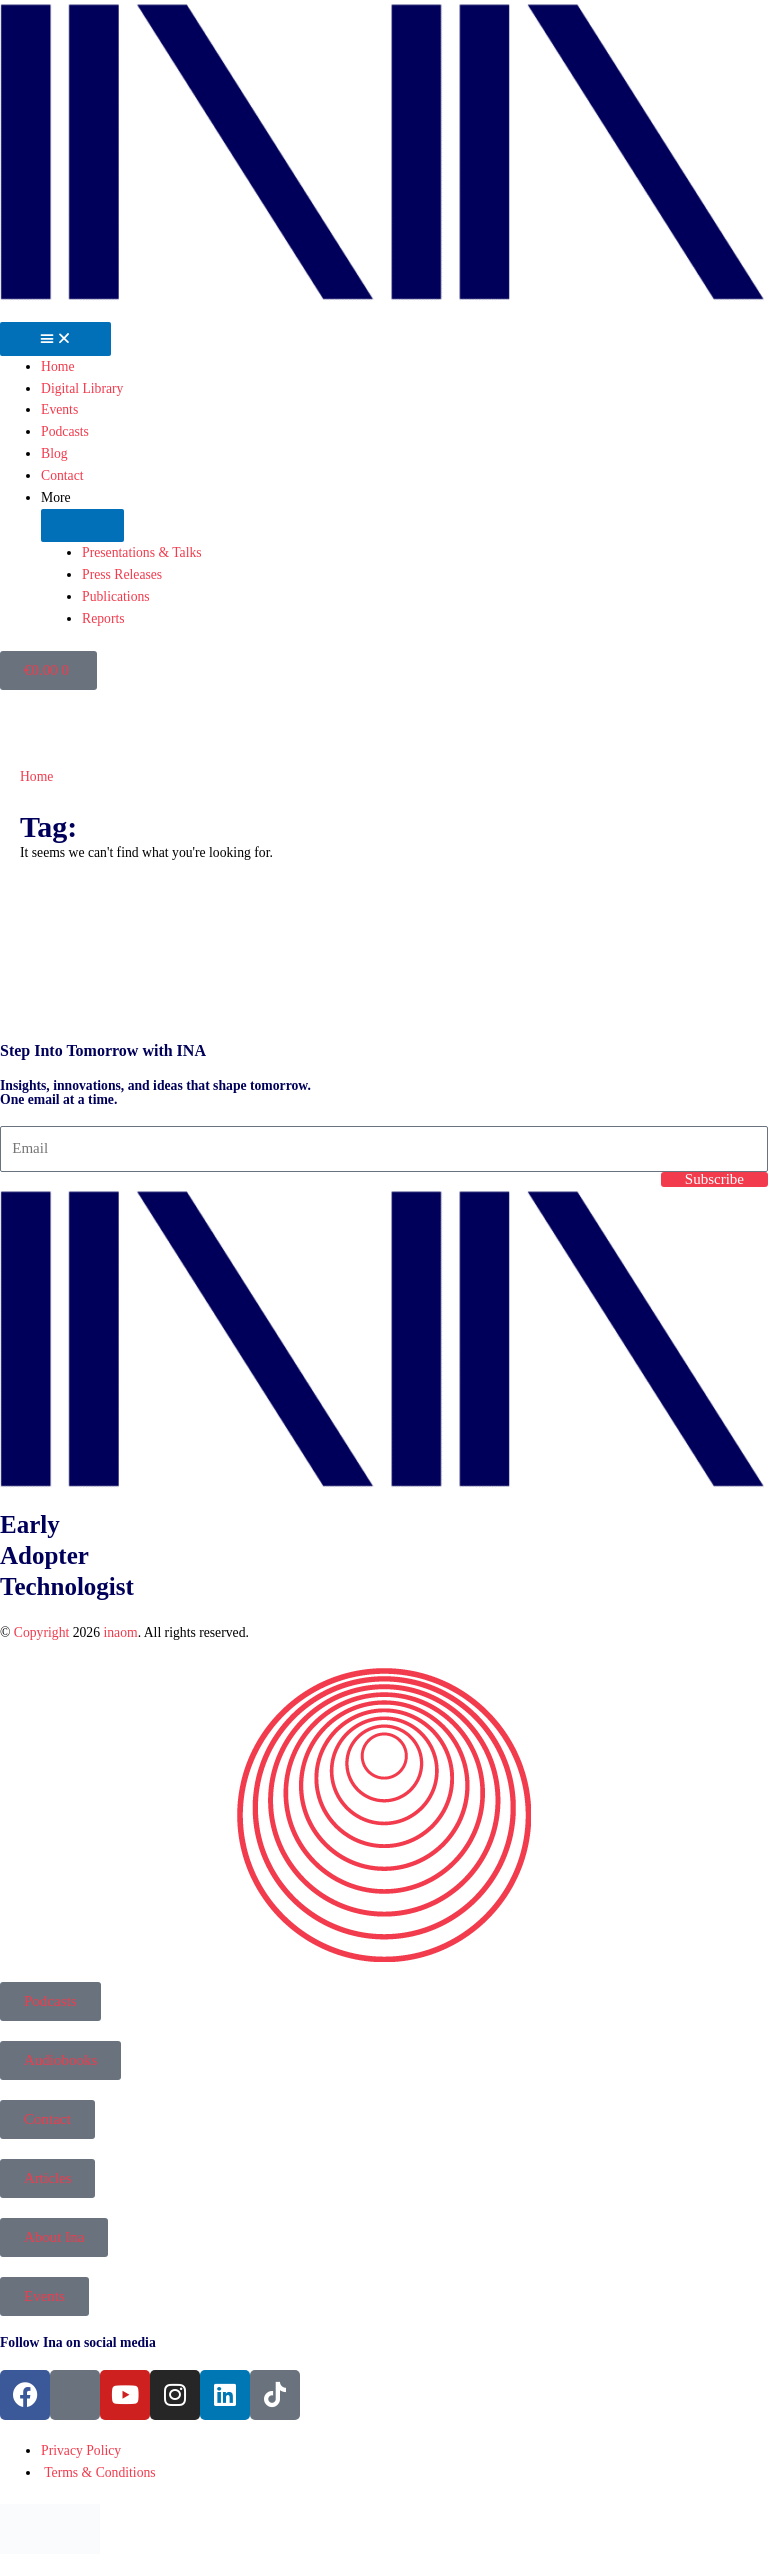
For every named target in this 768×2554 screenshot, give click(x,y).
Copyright (41, 1632)
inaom (120, 1632)
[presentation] (150, 961)
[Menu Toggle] (55, 339)
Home (36, 776)
